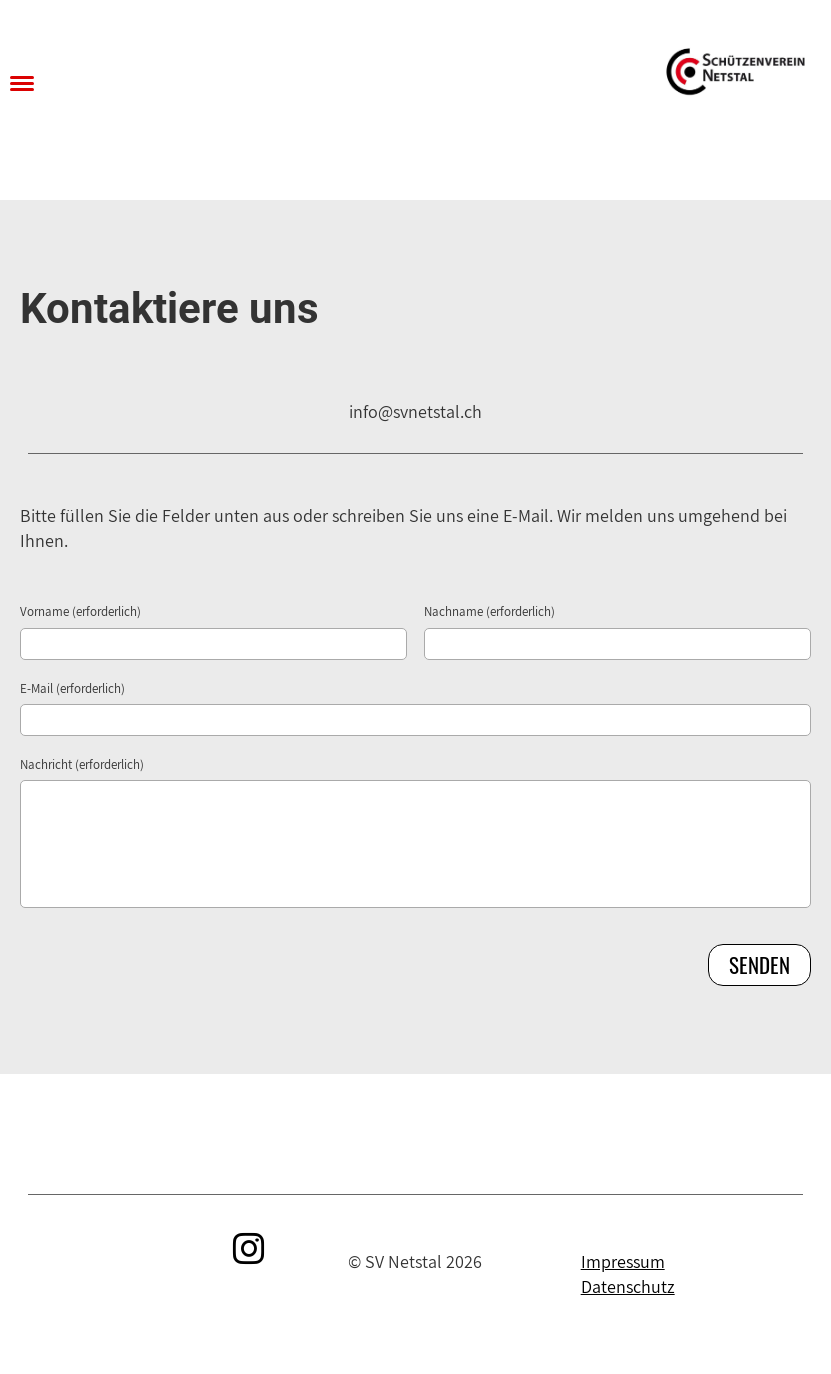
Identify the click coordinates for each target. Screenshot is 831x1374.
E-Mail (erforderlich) (72, 688)
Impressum (623, 1261)
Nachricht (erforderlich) (82, 764)
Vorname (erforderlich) (80, 611)
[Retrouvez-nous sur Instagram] (249, 1248)
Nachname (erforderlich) (489, 611)
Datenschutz (628, 1286)
